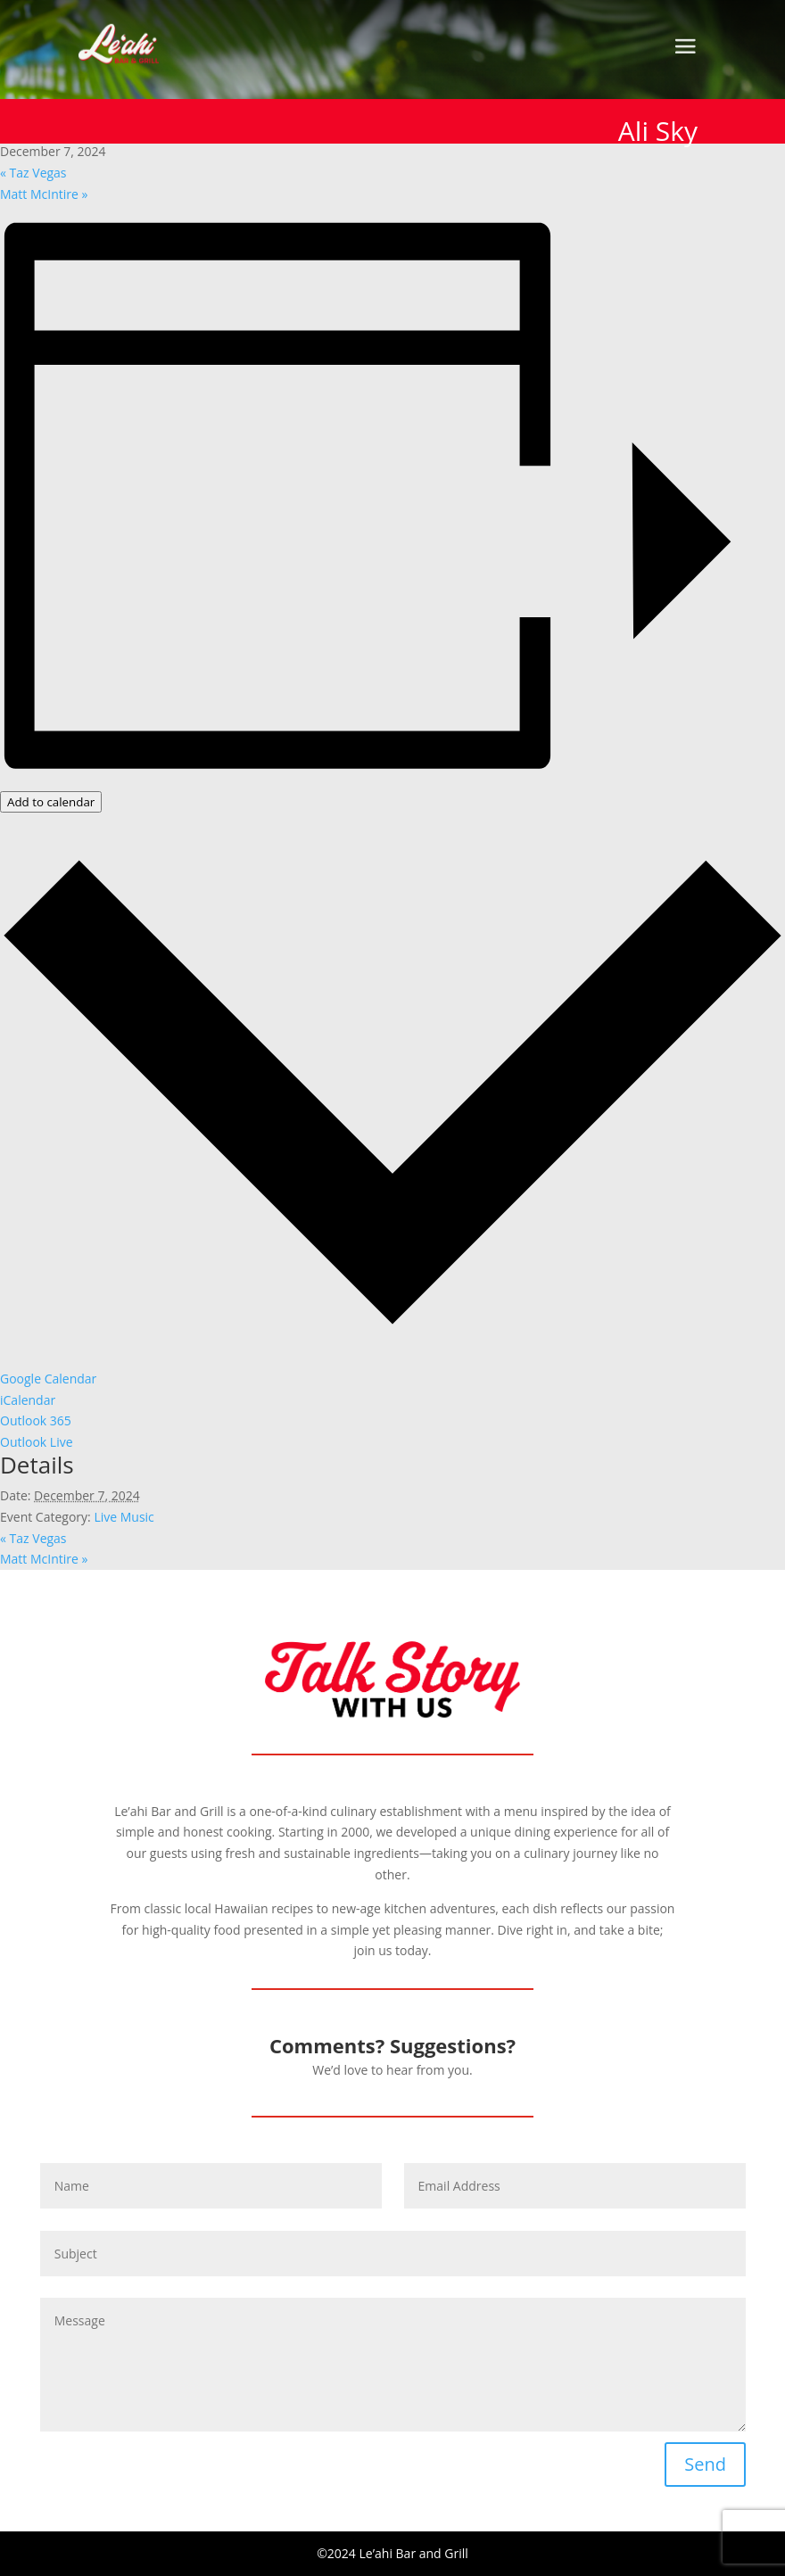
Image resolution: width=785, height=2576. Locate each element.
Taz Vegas (33, 172)
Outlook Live (36, 1441)
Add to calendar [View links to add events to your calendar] (51, 802)
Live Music (123, 1516)
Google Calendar (48, 1378)
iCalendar (27, 1399)
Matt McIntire (43, 194)
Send (705, 2464)
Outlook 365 (35, 1420)
